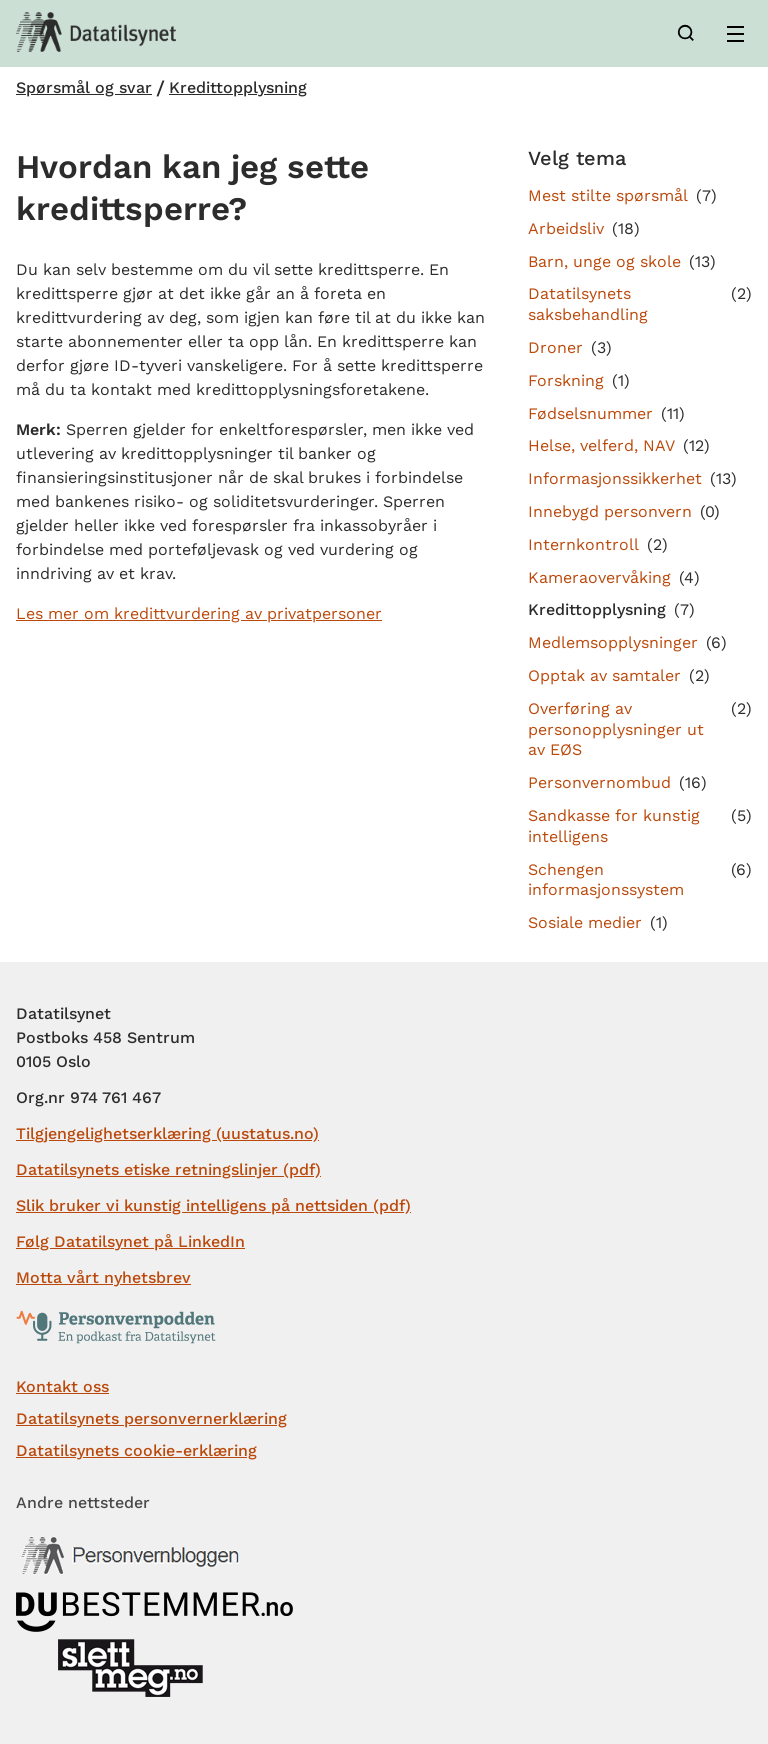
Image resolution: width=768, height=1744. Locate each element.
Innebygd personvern (610, 511)
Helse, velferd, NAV (601, 445)
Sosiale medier (585, 922)
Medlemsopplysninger (613, 642)
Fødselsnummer (590, 413)
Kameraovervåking (599, 577)
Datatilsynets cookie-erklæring (136, 1450)
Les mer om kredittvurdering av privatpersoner (199, 613)
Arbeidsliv (566, 228)
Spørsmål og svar (84, 88)
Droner (555, 347)
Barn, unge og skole (604, 261)
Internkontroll (583, 544)
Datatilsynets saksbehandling (588, 304)
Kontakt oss (62, 1386)
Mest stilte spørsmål (608, 195)
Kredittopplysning (238, 88)
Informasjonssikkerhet (615, 478)
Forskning (566, 380)
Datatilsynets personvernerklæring (151, 1418)
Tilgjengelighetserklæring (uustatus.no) (167, 1133)
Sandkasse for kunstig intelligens (614, 826)
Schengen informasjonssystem (606, 880)
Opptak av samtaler (604, 675)
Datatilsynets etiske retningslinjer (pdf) (168, 1169)
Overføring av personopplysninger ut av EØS (616, 729)
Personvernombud (599, 782)
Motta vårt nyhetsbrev (103, 1277)
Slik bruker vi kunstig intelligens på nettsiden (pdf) (213, 1205)
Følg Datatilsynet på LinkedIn (130, 1241)
